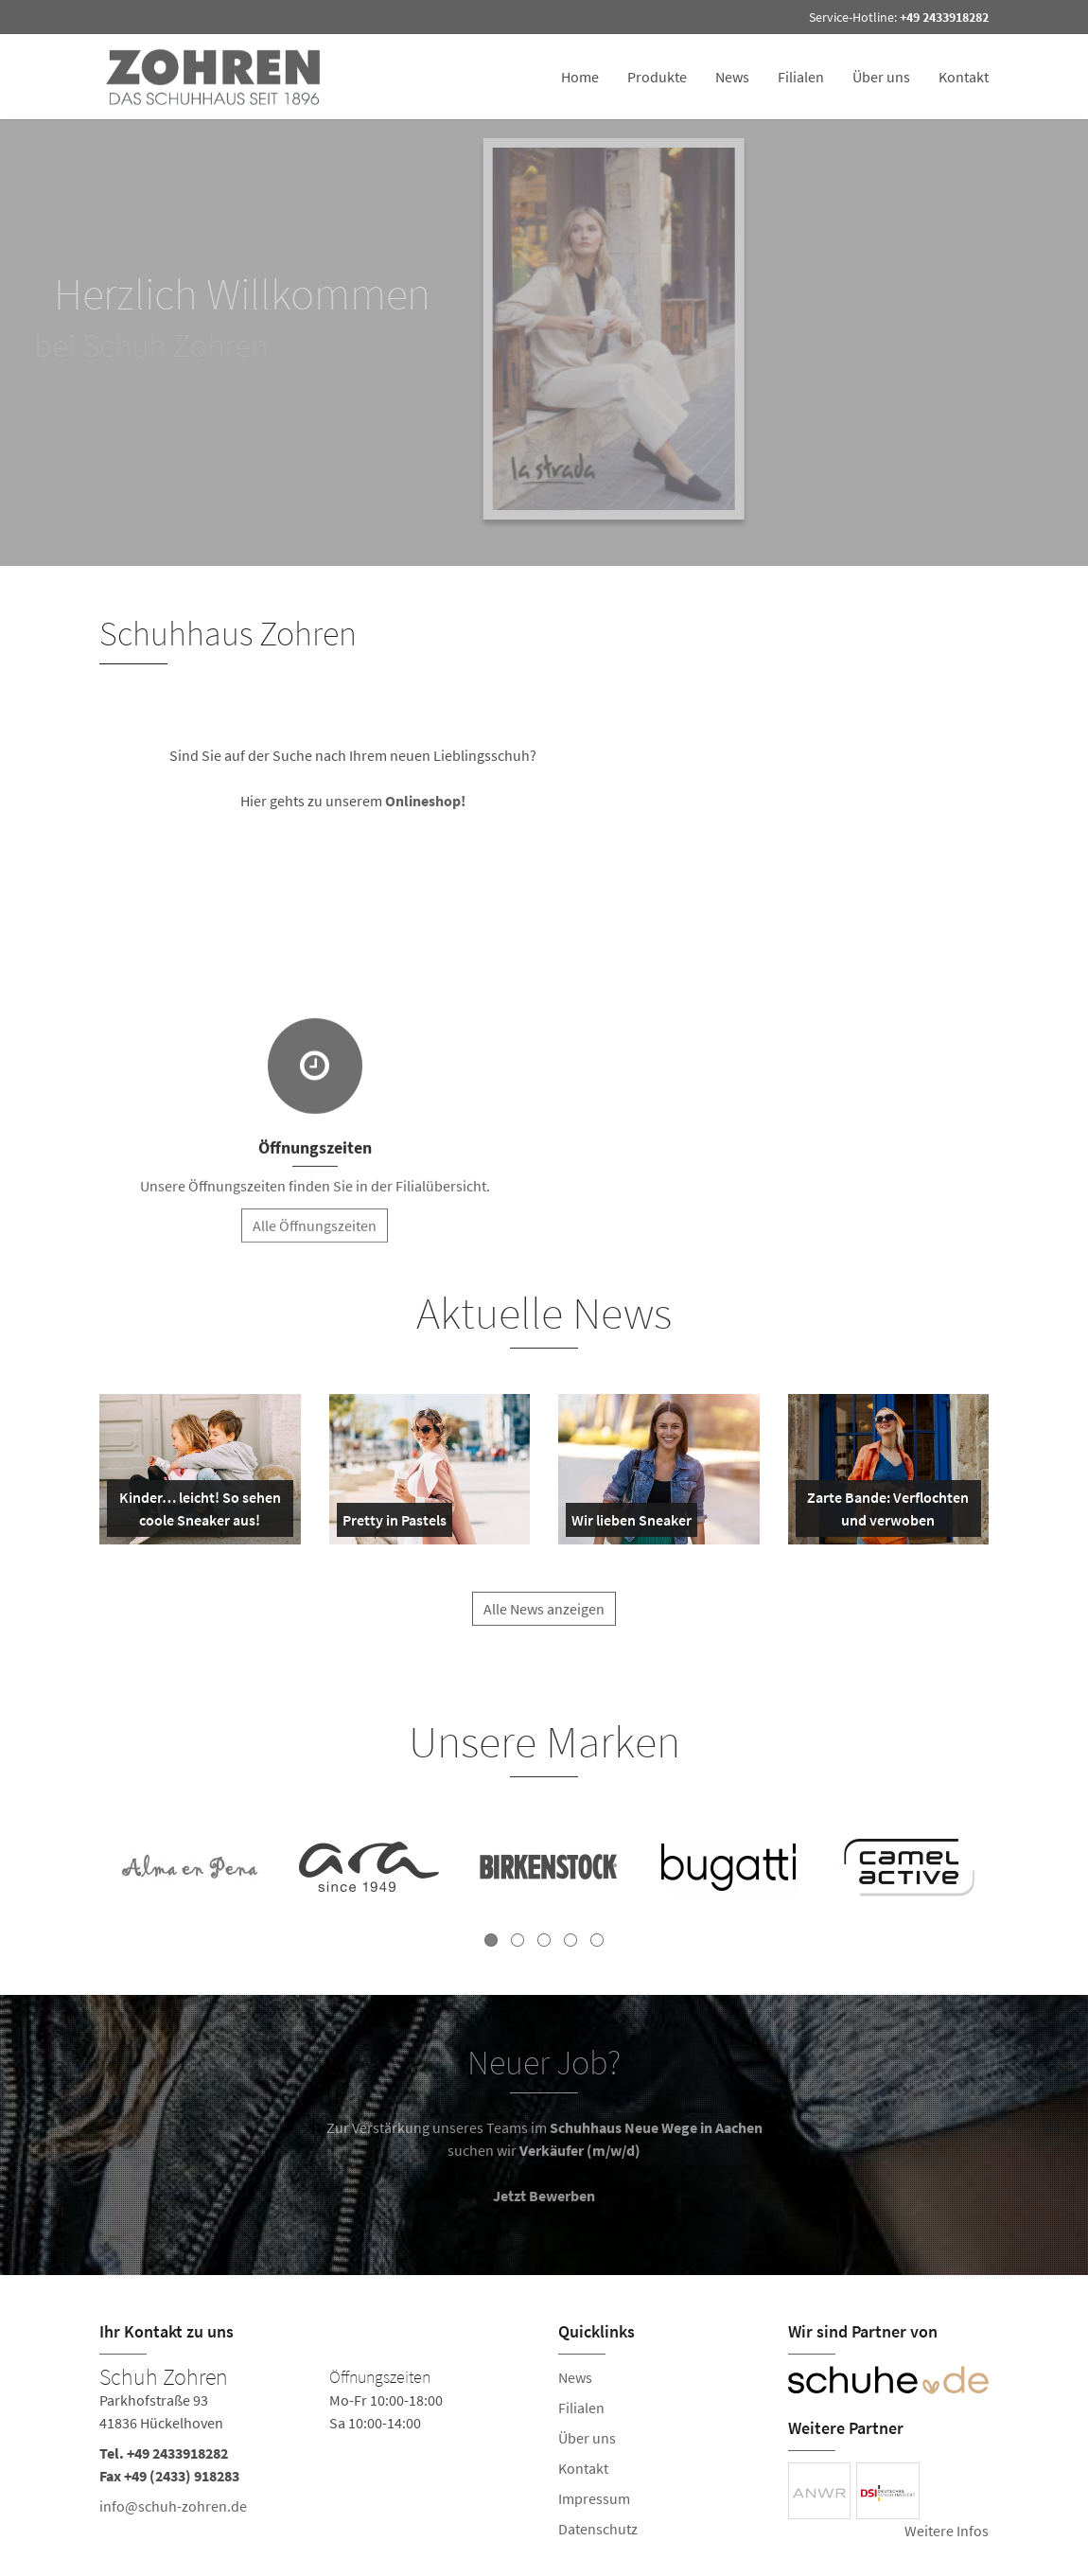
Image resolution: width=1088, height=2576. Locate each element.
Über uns (881, 76)
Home (580, 76)
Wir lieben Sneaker (631, 1523)
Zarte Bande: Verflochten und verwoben (886, 1512)
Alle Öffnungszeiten (315, 1239)
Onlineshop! (429, 800)
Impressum (594, 2498)
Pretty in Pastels (394, 1523)
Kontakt (964, 76)
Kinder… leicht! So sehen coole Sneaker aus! (197, 1512)
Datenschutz (598, 2528)
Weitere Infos (946, 2530)
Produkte (657, 76)
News (732, 76)
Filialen (801, 76)
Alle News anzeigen (544, 1623)
